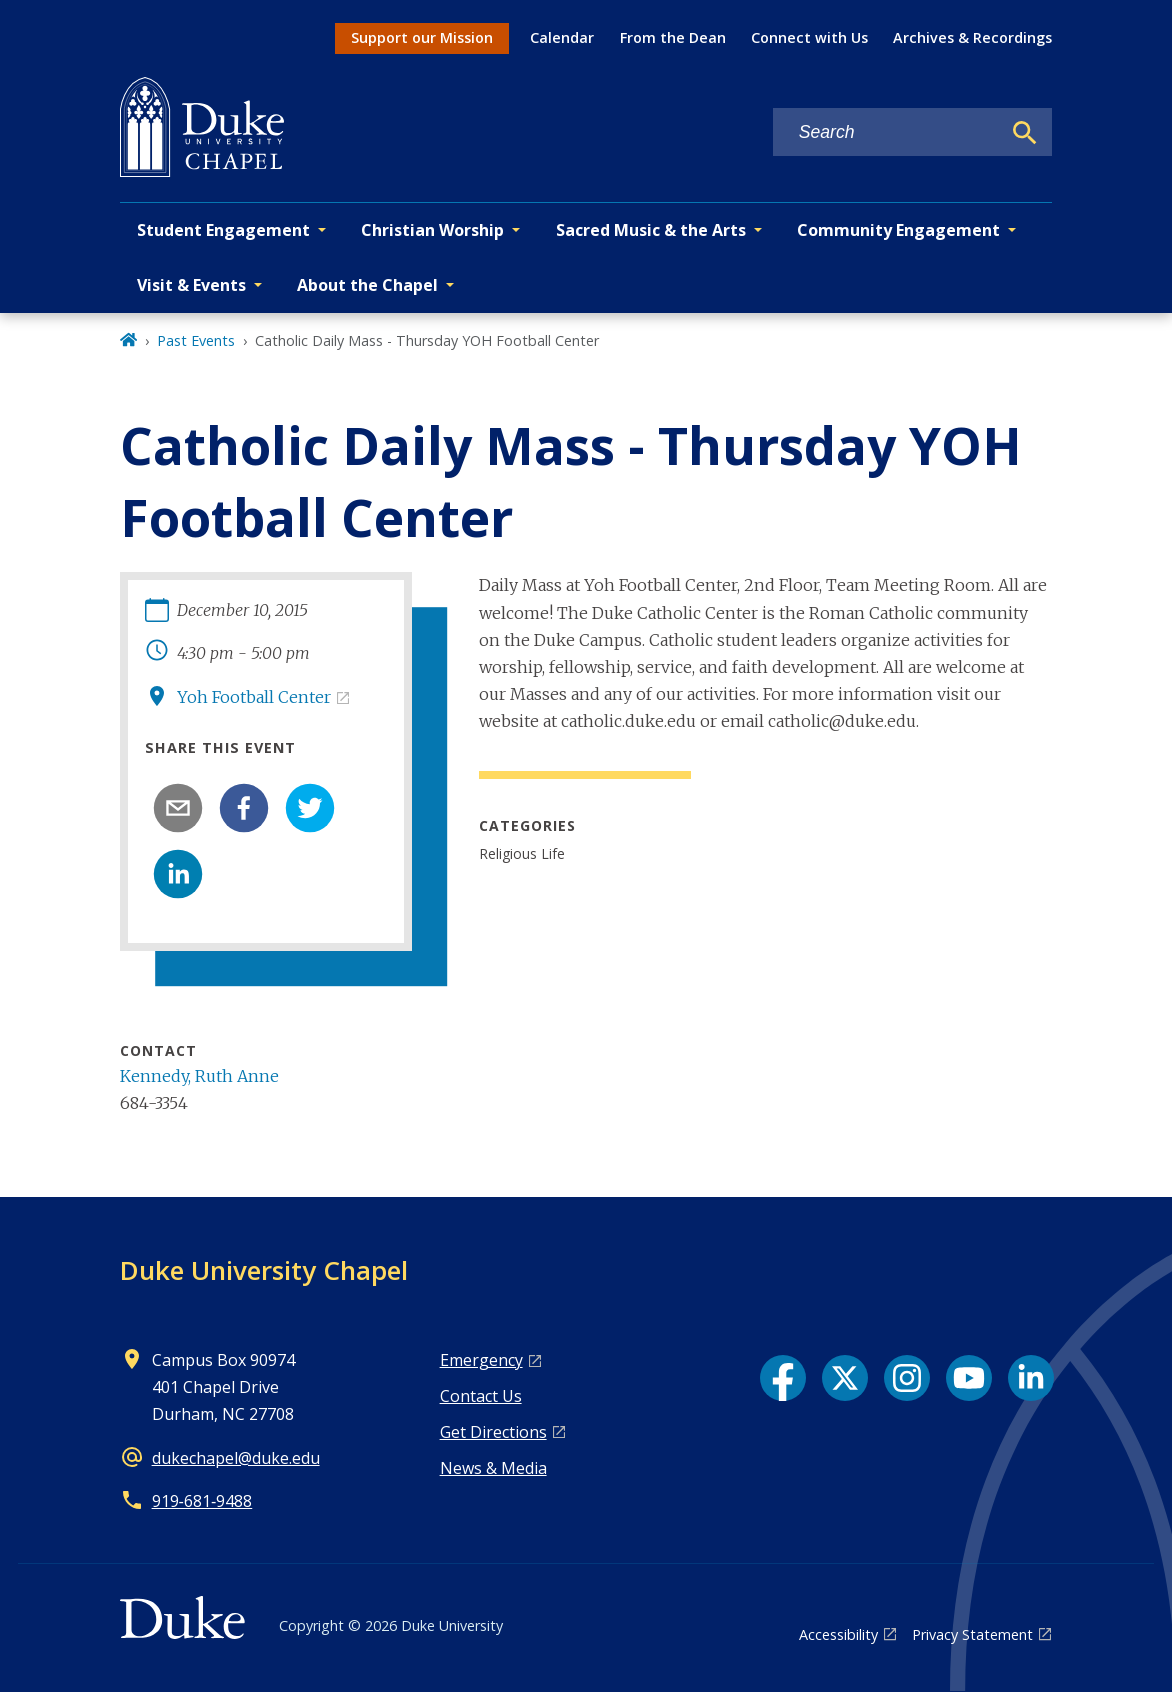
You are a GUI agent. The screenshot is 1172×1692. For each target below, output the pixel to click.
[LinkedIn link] (1031, 1378)
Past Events (196, 340)
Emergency (481, 1360)
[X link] (845, 1378)
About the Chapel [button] (367, 285)
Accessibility (838, 1634)
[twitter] (310, 808)
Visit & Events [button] (191, 285)
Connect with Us (809, 37)
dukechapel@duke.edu (236, 1458)
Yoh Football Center (254, 697)
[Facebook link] (783, 1378)
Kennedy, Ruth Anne (199, 1076)
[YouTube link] (969, 1378)
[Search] (1025, 133)
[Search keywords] (887, 132)
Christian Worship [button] (432, 230)
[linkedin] (178, 874)
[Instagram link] (907, 1378)
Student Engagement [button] (223, 230)
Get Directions (493, 1432)
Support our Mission (422, 37)
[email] (178, 808)
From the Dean (673, 37)
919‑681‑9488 (202, 1501)
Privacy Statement (972, 1634)
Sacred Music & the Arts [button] (651, 230)
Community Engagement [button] (898, 230)
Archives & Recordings (972, 37)
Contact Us (481, 1396)
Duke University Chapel (264, 1270)
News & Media (493, 1468)
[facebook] (244, 808)
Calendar (562, 37)
